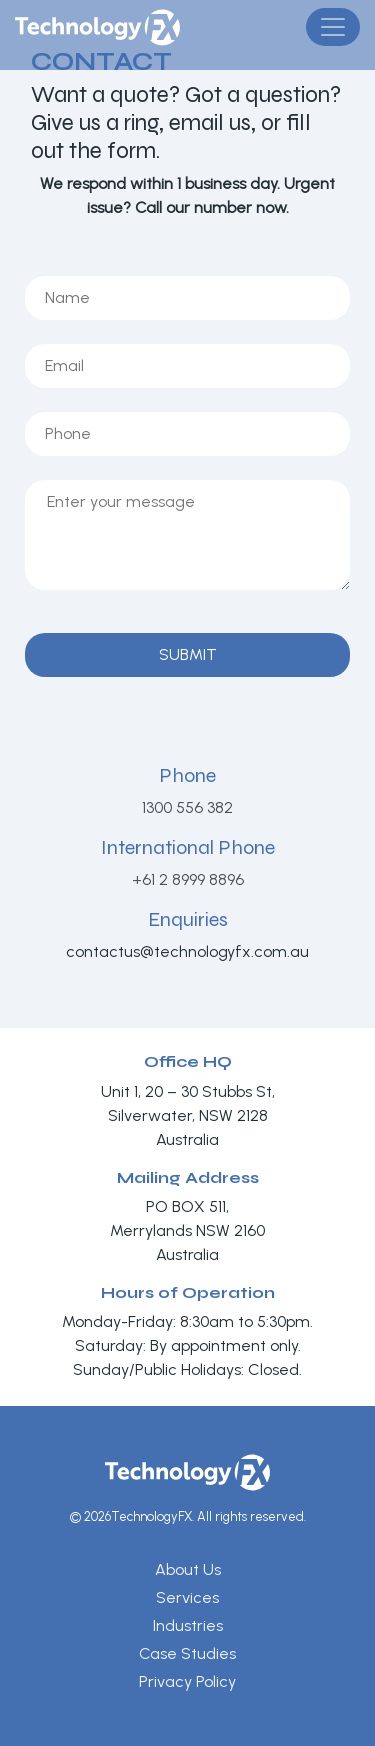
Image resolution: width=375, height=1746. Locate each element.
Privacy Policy (187, 1681)
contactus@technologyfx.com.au (187, 951)
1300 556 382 (187, 807)
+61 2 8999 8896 (188, 879)
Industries (188, 1625)
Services (187, 1597)
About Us (188, 1569)
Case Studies (187, 1653)
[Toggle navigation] (333, 27)
